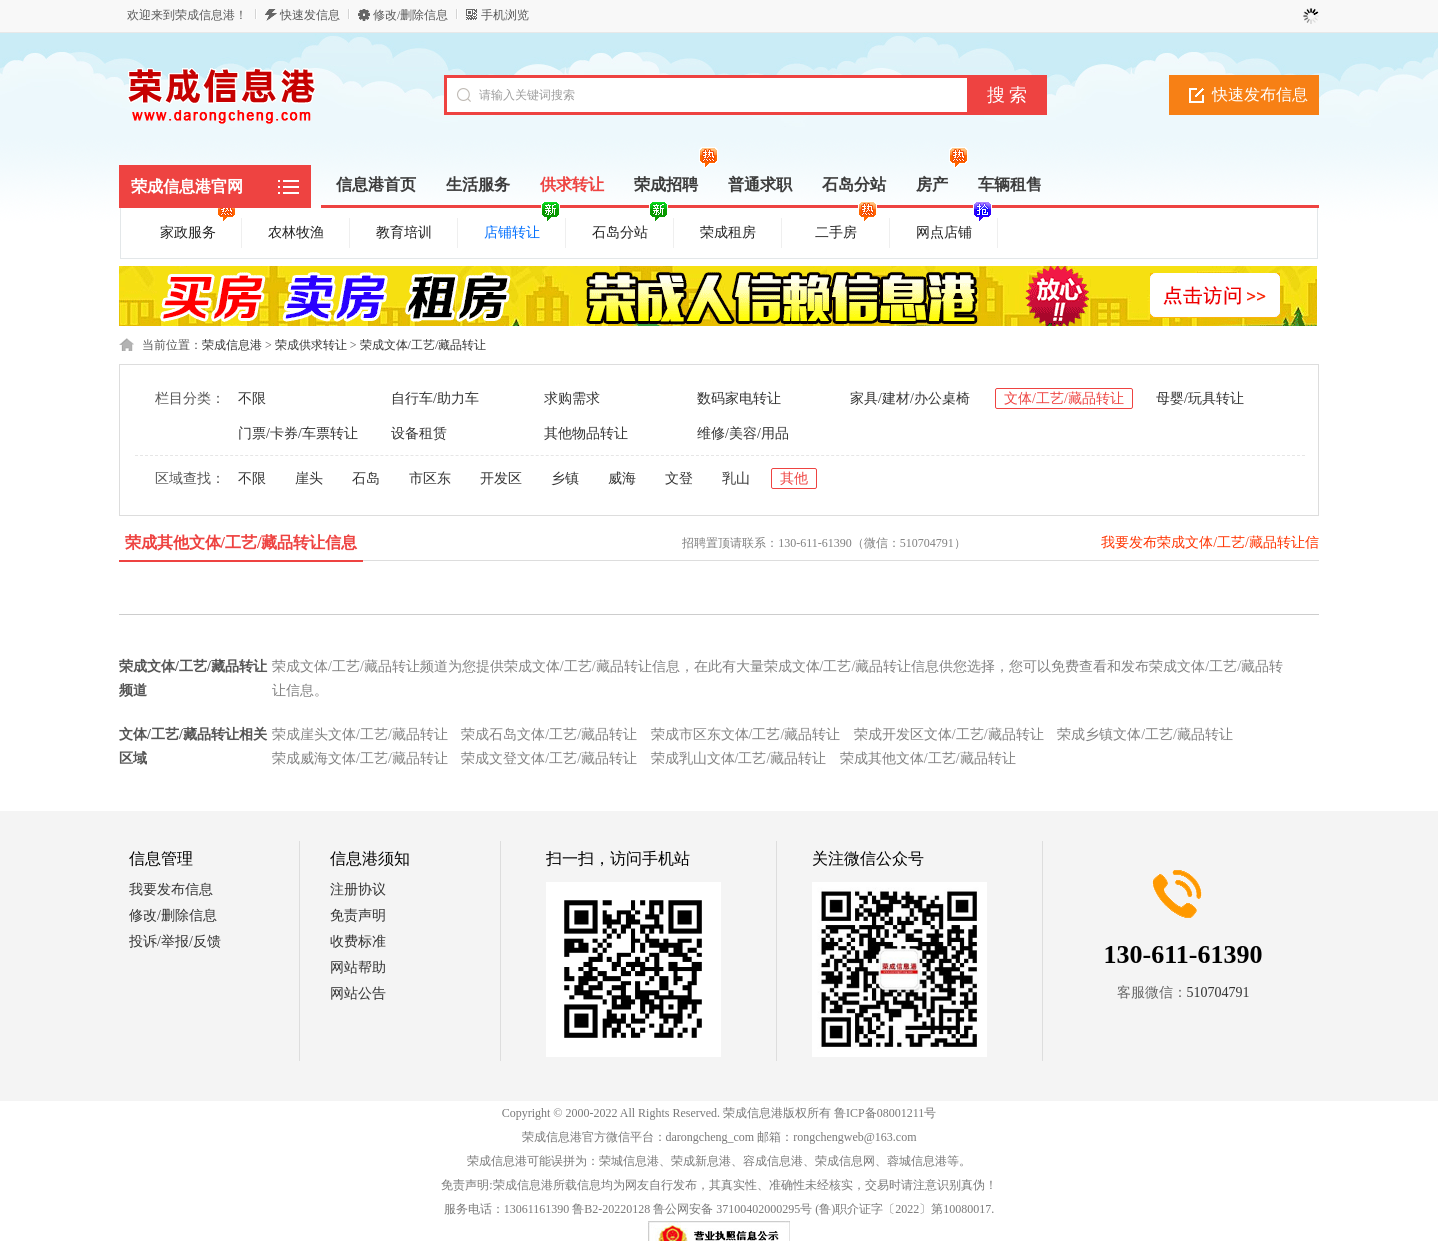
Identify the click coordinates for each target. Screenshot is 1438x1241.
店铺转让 (522, 229)
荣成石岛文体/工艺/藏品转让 (549, 734)
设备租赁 (419, 433)
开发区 (501, 478)
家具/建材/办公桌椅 (910, 398)
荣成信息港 (232, 345)
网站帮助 (358, 967)
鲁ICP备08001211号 (885, 1113)
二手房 (846, 229)
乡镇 (565, 478)
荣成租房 (728, 232)
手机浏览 (505, 15)
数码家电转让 (739, 398)
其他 (794, 478)
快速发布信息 (1260, 94)
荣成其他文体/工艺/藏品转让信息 (241, 542)
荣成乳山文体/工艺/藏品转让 (739, 758)
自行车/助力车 (435, 398)
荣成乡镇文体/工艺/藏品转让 (1145, 734)
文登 (679, 478)
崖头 (309, 478)
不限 (252, 398)
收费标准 (358, 941)
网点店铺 (954, 229)
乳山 (736, 478)
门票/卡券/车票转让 (298, 433)
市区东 (430, 478)
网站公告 (358, 993)
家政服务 (198, 229)
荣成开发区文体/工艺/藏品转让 (949, 734)
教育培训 (404, 232)
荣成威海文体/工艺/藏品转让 (360, 758)
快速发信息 (310, 15)
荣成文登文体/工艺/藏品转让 (549, 758)
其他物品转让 (586, 433)
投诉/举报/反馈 (175, 941)
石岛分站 (630, 229)
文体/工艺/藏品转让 (1064, 398)
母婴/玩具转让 (1200, 398)
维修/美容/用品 (743, 433)
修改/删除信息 (410, 15)
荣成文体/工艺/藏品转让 (423, 345)
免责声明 (358, 915)
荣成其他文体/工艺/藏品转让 (928, 758)
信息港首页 (376, 184)
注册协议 (358, 889)
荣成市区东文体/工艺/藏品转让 (746, 734)
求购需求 (572, 398)
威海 (622, 478)
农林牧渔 (296, 232)
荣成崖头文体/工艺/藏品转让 (360, 734)
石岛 (366, 478)
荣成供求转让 (311, 345)
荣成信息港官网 (187, 186)
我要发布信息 (171, 889)
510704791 (1218, 992)
